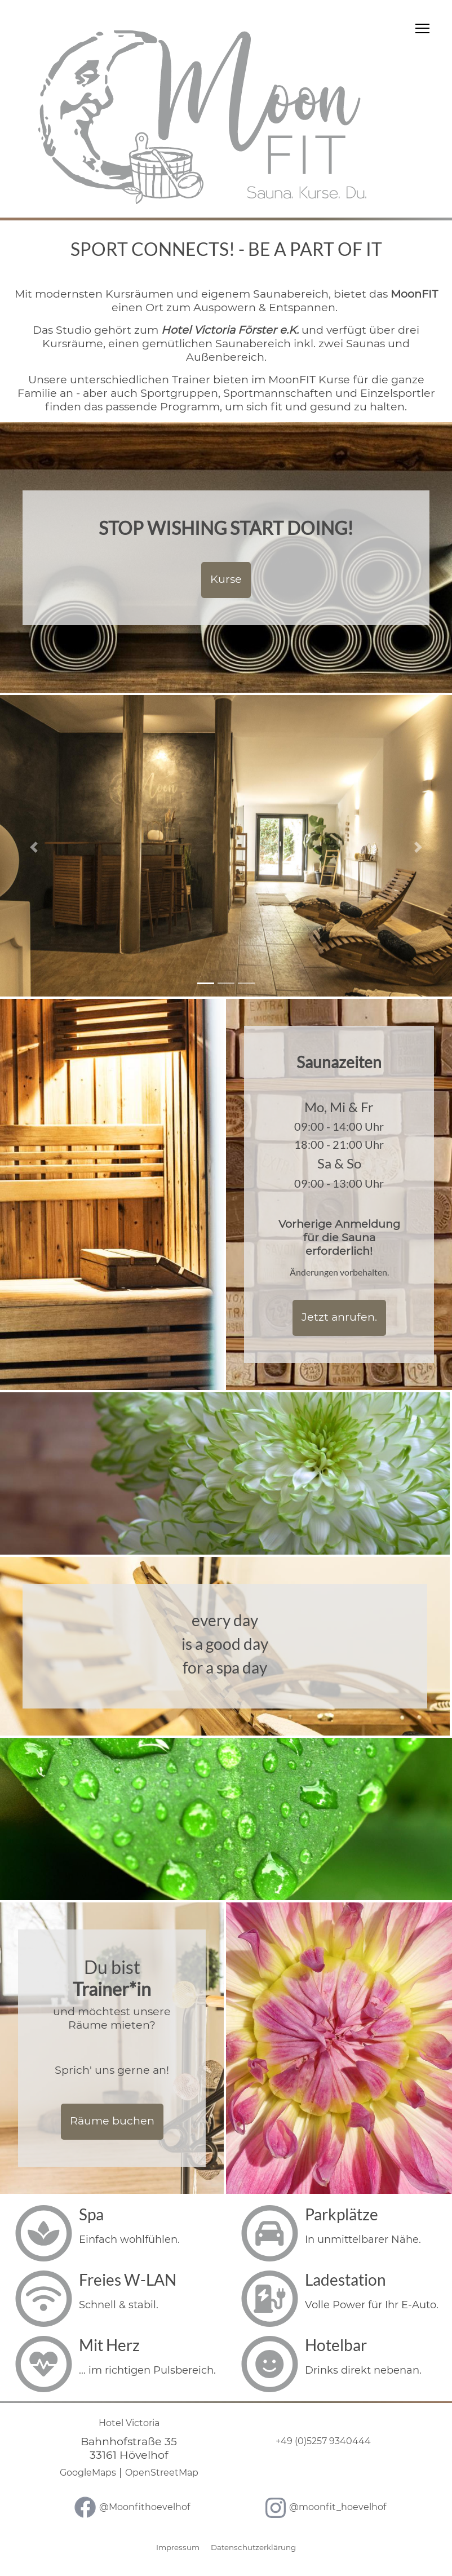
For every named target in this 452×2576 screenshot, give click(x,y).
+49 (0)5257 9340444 (323, 2441)
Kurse (226, 579)
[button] (34, 847)
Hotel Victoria (129, 2423)
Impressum (178, 2547)
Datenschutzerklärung (253, 2547)
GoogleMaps (88, 2472)
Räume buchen (112, 2120)
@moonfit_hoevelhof (337, 2507)
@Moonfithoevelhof (144, 2507)
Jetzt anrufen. (339, 1317)
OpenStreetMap (161, 2472)
